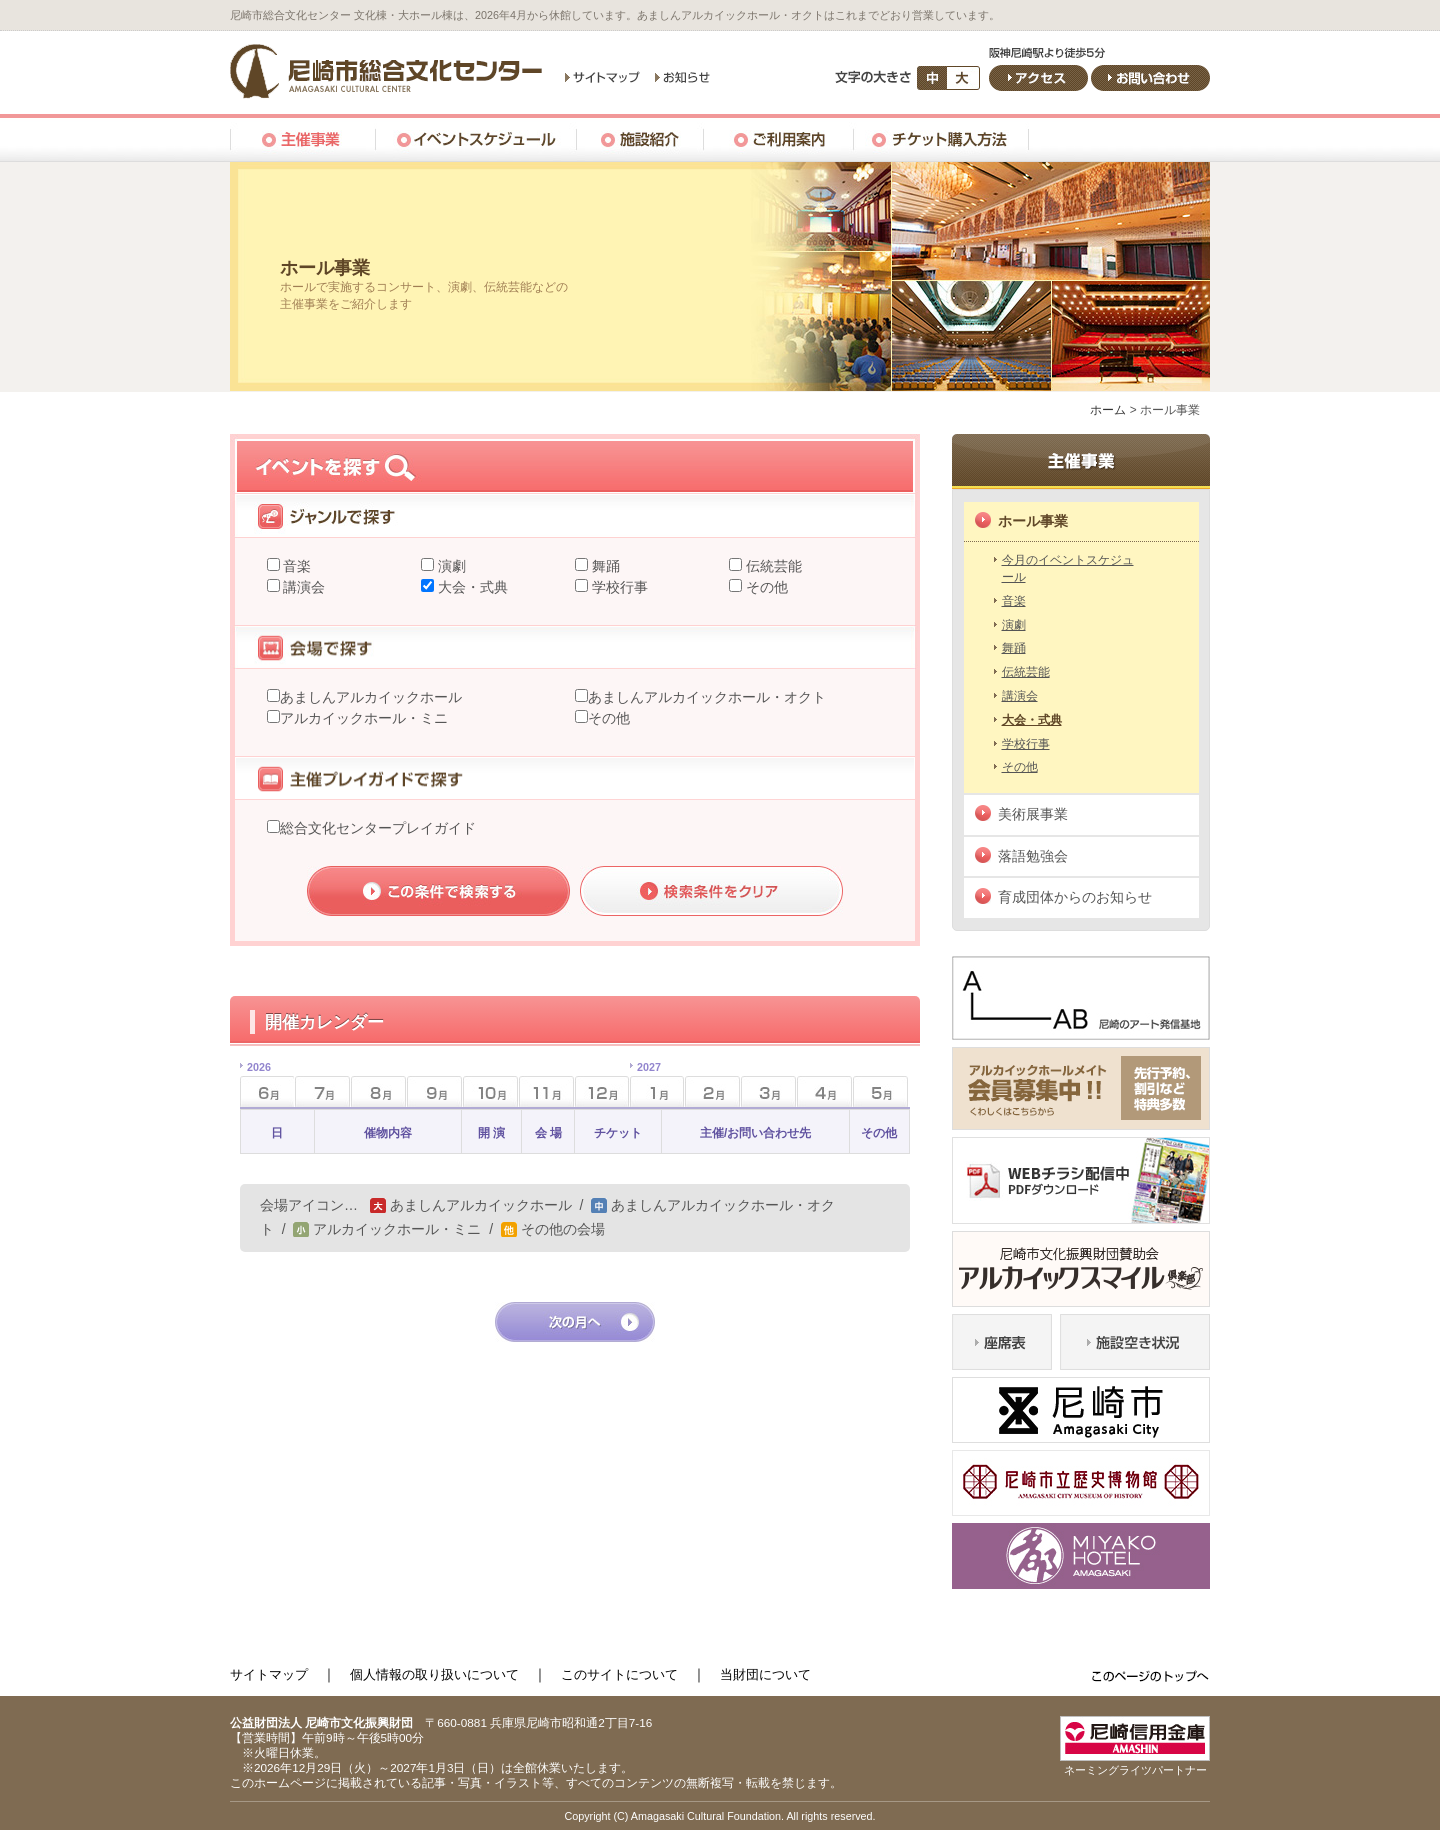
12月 (602, 1091)
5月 (880, 1091)
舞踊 (604, 566)
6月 (255, 1085)
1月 (645, 1085)
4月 (824, 1091)
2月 (712, 1091)
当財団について (765, 1674)
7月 (322, 1091)
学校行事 (618, 587)
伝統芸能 (772, 566)
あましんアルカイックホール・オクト (707, 697)
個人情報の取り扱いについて (434, 1674)
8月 (378, 1091)
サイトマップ (269, 1674)
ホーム (1108, 410)
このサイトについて (619, 1674)
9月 (434, 1091)
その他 (765, 587)
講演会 (303, 587)
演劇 (450, 566)
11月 (546, 1091)
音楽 (296, 566)
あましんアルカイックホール (371, 697)
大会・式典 (471, 587)
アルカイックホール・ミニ (364, 718)
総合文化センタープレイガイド (378, 828)
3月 (768, 1091)
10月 (490, 1091)
